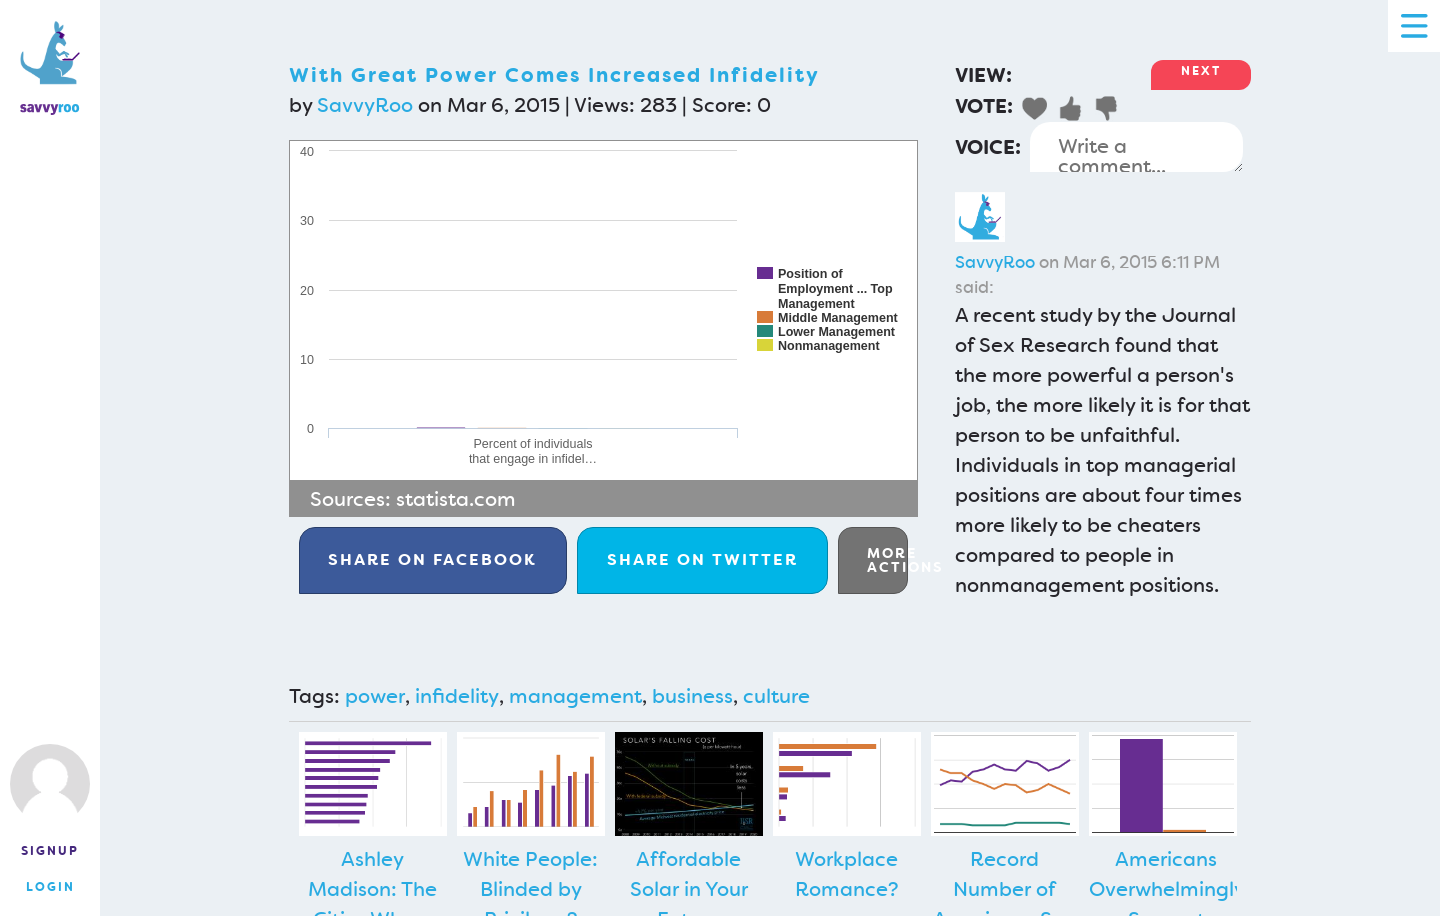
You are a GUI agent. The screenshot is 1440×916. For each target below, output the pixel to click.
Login (50, 887)
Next (1201, 71)
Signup (50, 851)
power (375, 696)
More (887, 560)
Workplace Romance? (847, 874)
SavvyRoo (365, 105)
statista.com (456, 499)
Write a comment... (1136, 147)
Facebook (432, 559)
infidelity (457, 696)
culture (776, 696)
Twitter (702, 559)
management (575, 696)
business (692, 696)
